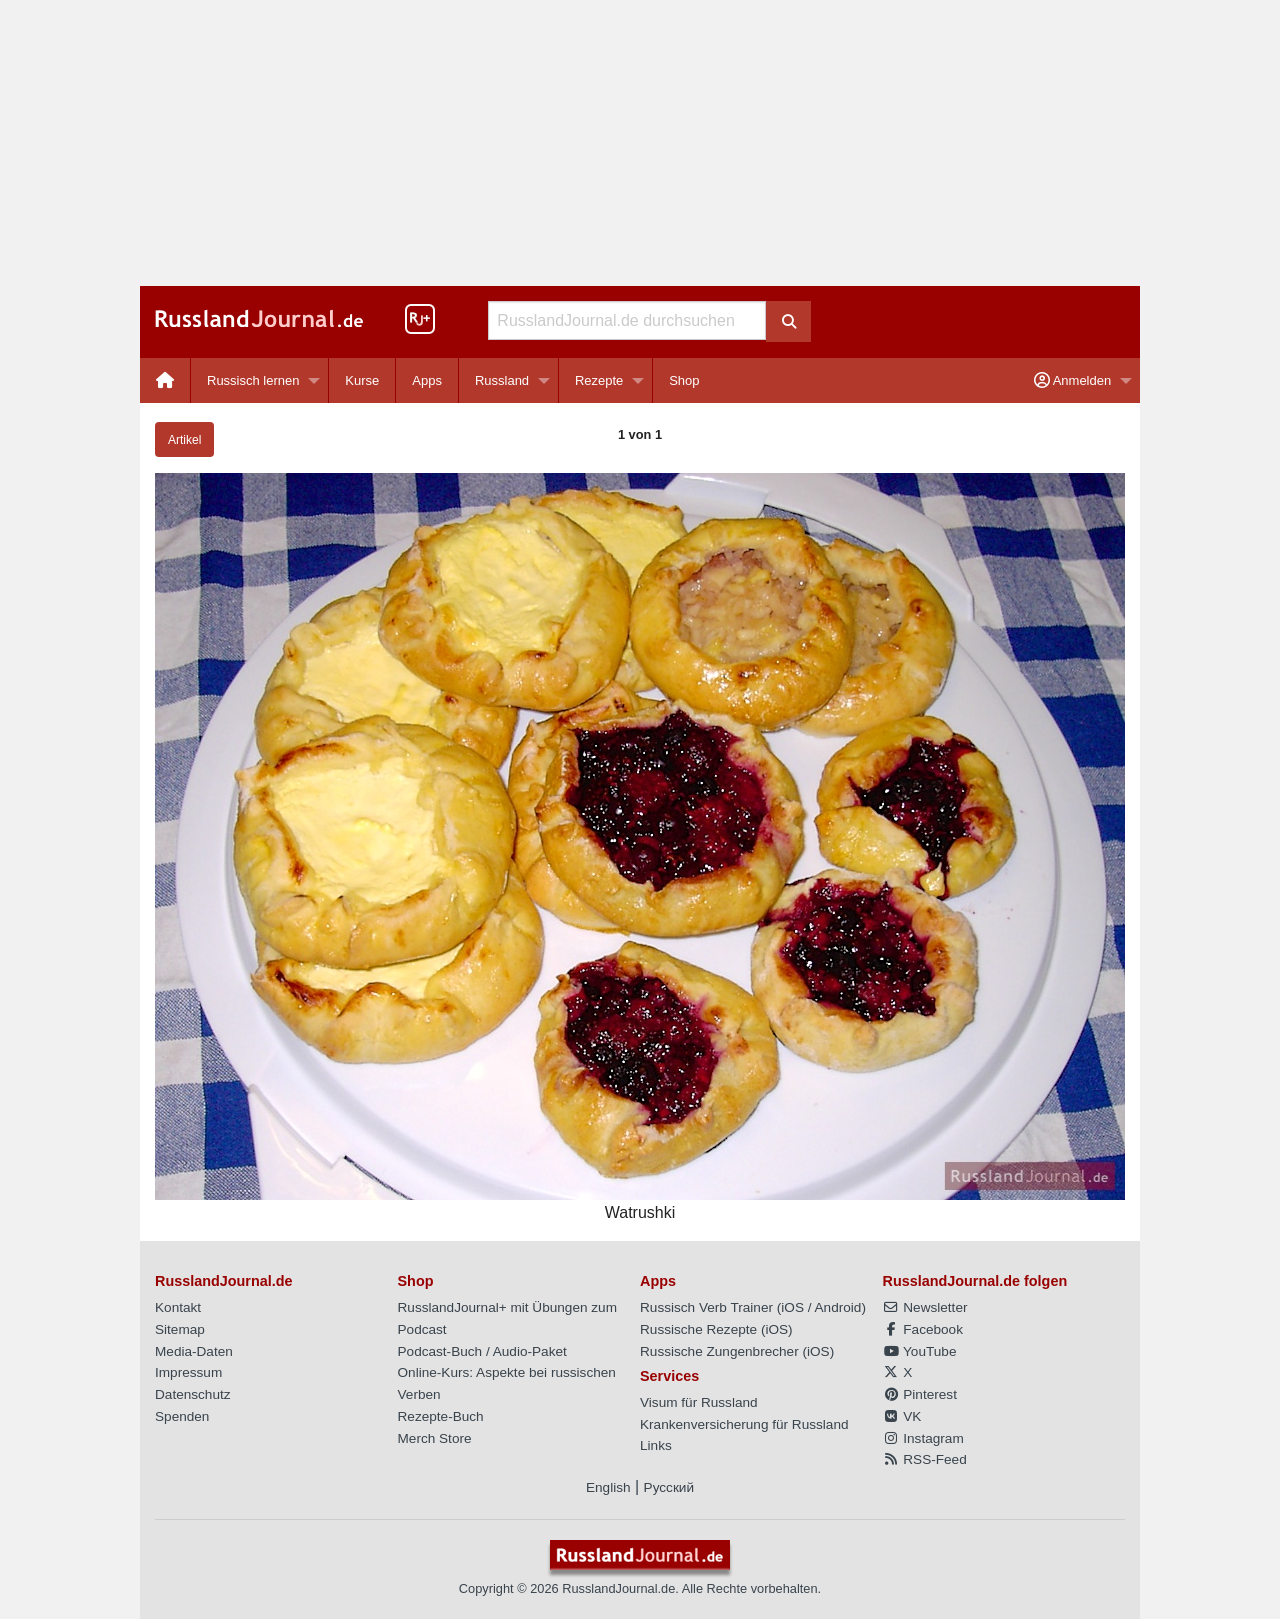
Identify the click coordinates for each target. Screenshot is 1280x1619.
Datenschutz (193, 1394)
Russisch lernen (253, 380)
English (608, 1487)
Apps (427, 380)
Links (656, 1445)
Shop (684, 380)
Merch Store (435, 1438)
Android (838, 1307)
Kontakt (178, 1307)
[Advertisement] (640, 143)
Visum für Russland (699, 1402)
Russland (502, 380)
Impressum (188, 1372)
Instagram (923, 1438)
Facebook (923, 1329)
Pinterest (920, 1394)
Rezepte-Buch (441, 1416)
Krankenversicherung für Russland (744, 1424)
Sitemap (180, 1329)
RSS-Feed (925, 1459)
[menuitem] (165, 380)
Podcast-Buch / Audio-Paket (482, 1351)
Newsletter (925, 1307)
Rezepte (599, 380)
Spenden (182, 1416)
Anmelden (1072, 380)
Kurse (362, 380)
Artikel (184, 440)
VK (902, 1416)
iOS (792, 1307)
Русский (669, 1487)
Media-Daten (194, 1351)
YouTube (920, 1351)
